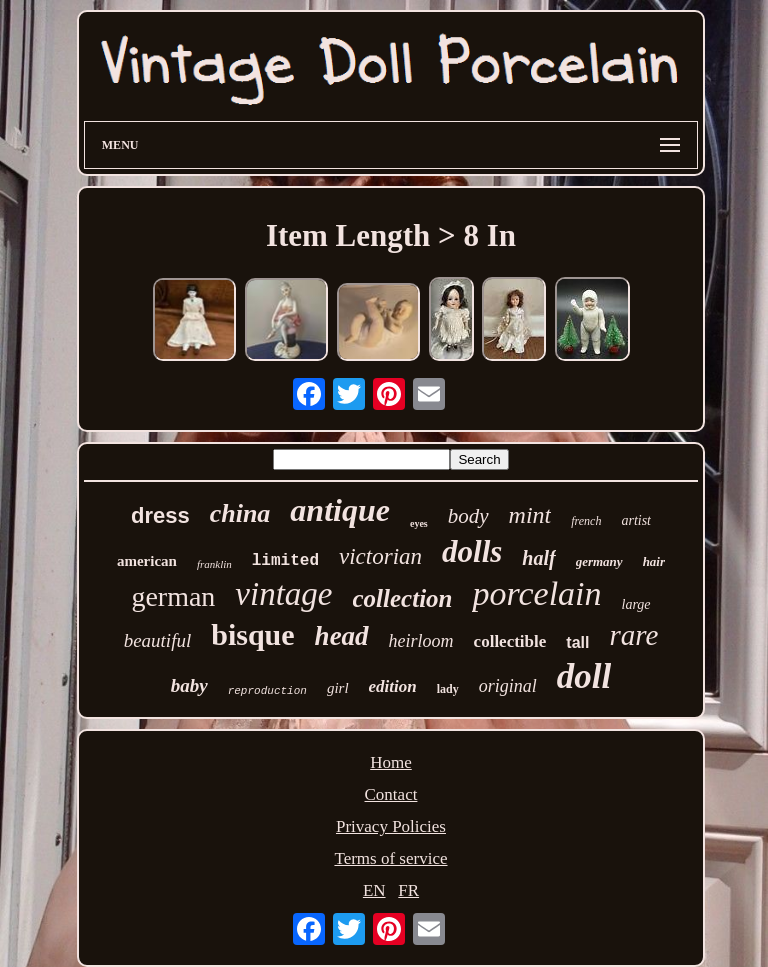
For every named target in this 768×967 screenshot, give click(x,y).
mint (530, 515)
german (173, 596)
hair (654, 561)
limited (285, 561)
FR (408, 890)
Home (391, 762)
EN (374, 890)
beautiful (158, 640)
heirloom (421, 641)
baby (189, 685)
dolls (472, 551)
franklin (214, 564)
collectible (510, 641)
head (342, 636)
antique (340, 510)
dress (160, 515)
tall (577, 642)
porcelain (536, 593)
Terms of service (390, 858)
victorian (380, 556)
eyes (419, 523)
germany (599, 561)
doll (584, 676)
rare (633, 635)
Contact (391, 794)
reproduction (267, 691)
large (636, 604)
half (538, 558)
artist (636, 520)
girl (338, 688)
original (508, 686)
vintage (283, 594)
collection (403, 598)
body (468, 516)
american (147, 561)
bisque (252, 634)
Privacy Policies (391, 826)
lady (448, 689)
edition (393, 686)
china (240, 513)
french (586, 521)
